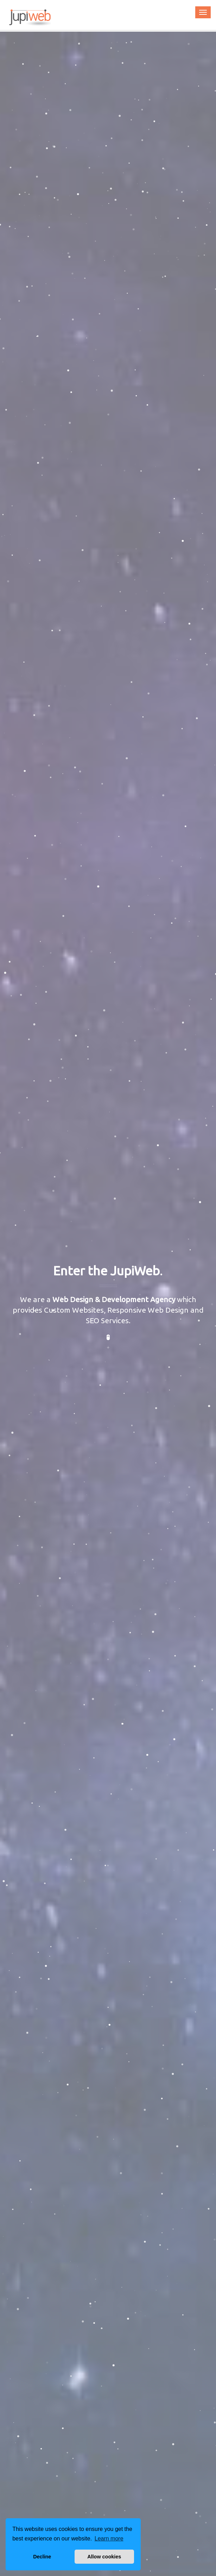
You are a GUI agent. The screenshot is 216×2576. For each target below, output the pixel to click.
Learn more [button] (109, 2539)
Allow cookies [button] (104, 2556)
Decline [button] (42, 2556)
